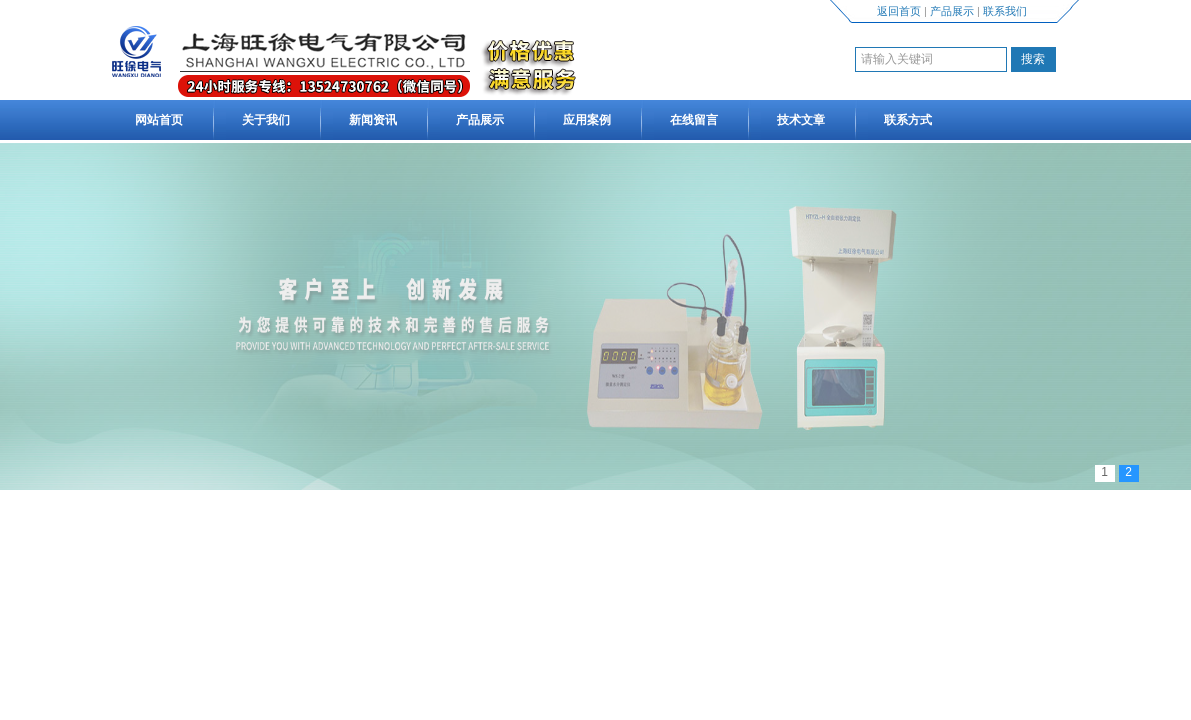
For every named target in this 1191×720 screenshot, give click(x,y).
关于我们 (266, 120)
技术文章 (801, 120)
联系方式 (908, 120)
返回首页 (899, 11)
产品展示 (952, 11)
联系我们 (1005, 11)
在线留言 (694, 120)
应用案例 (587, 120)
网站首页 (159, 120)
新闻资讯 (373, 120)
